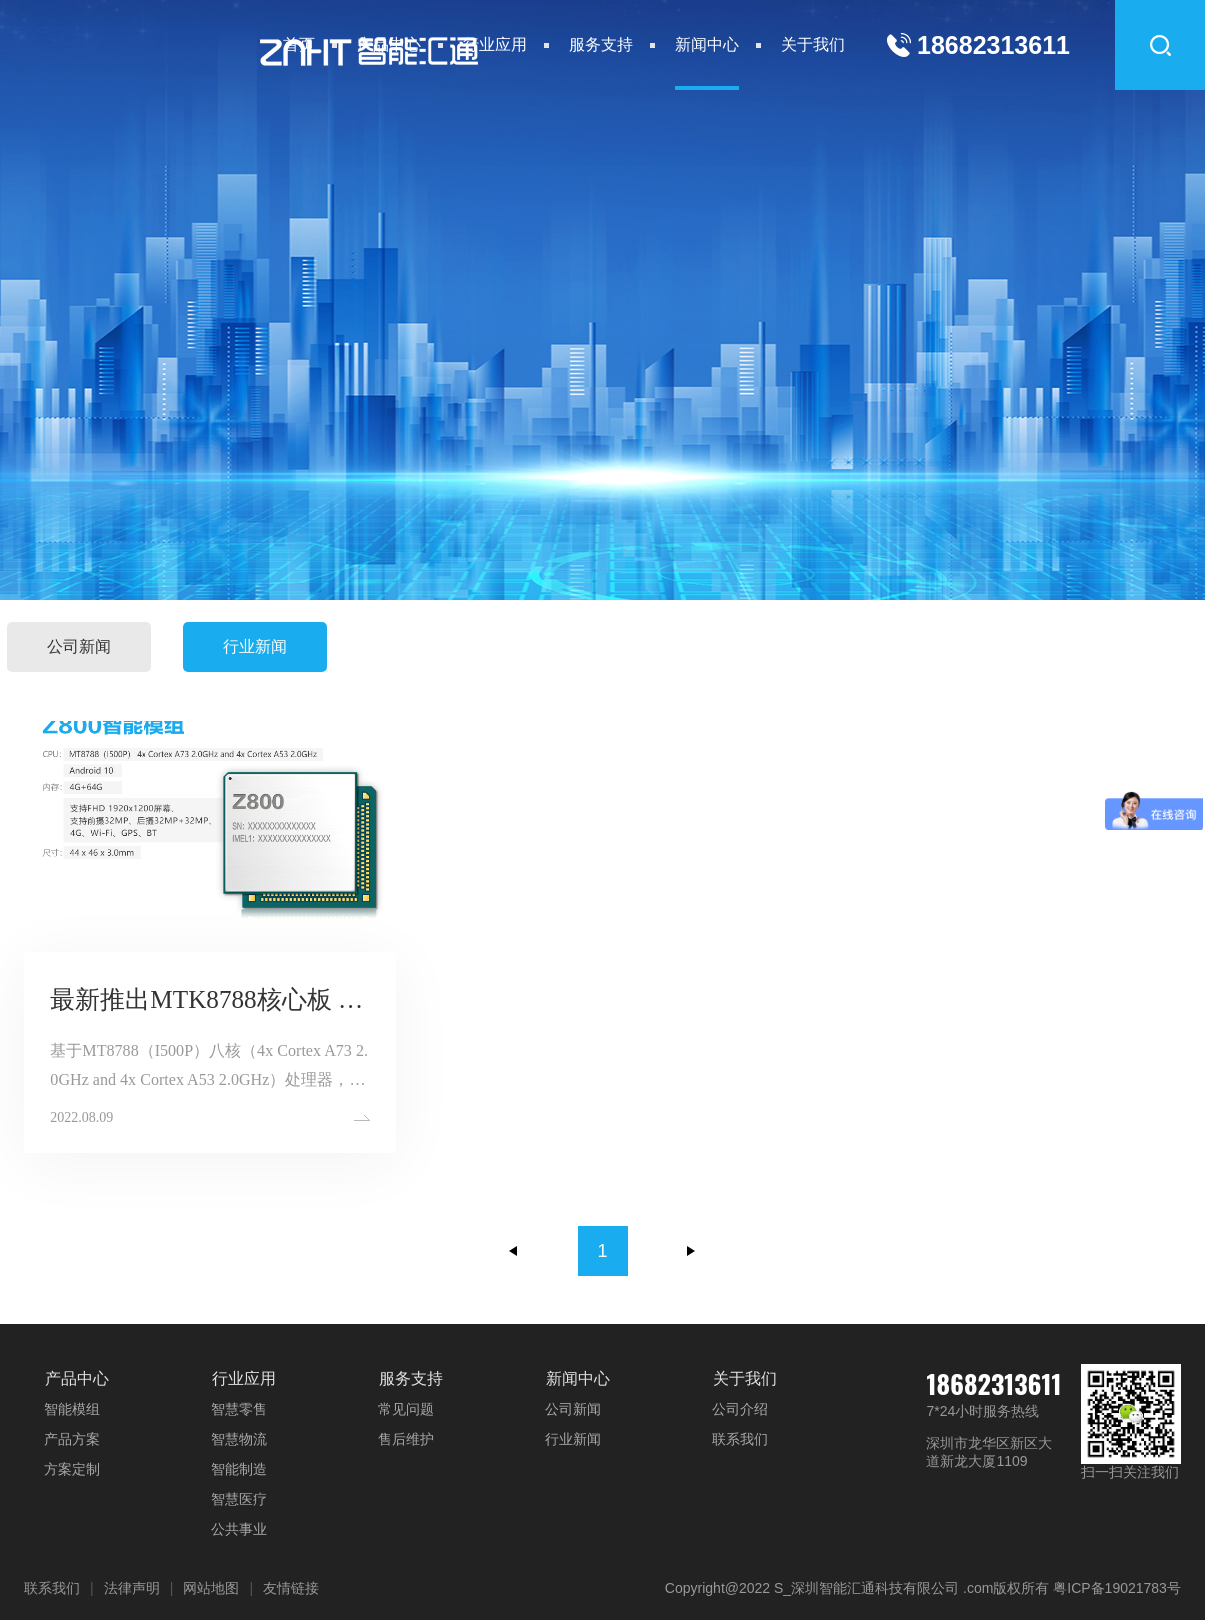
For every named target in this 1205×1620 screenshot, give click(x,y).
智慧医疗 (239, 1499)
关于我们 (813, 44)
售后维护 (406, 1439)
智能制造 (239, 1469)
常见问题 (406, 1409)
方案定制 (72, 1469)
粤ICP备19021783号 (1117, 1588)
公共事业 (239, 1529)
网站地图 (211, 1588)
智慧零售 (239, 1409)
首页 (299, 44)
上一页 (514, 1251)
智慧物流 (239, 1439)
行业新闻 (255, 646)
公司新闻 (79, 646)
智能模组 (72, 1409)
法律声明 (132, 1588)
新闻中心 (707, 44)
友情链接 (291, 1588)
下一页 (691, 1251)
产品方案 (72, 1439)
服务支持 (601, 44)
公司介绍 (740, 1409)
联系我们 (740, 1439)
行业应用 (495, 44)
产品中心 (389, 44)
